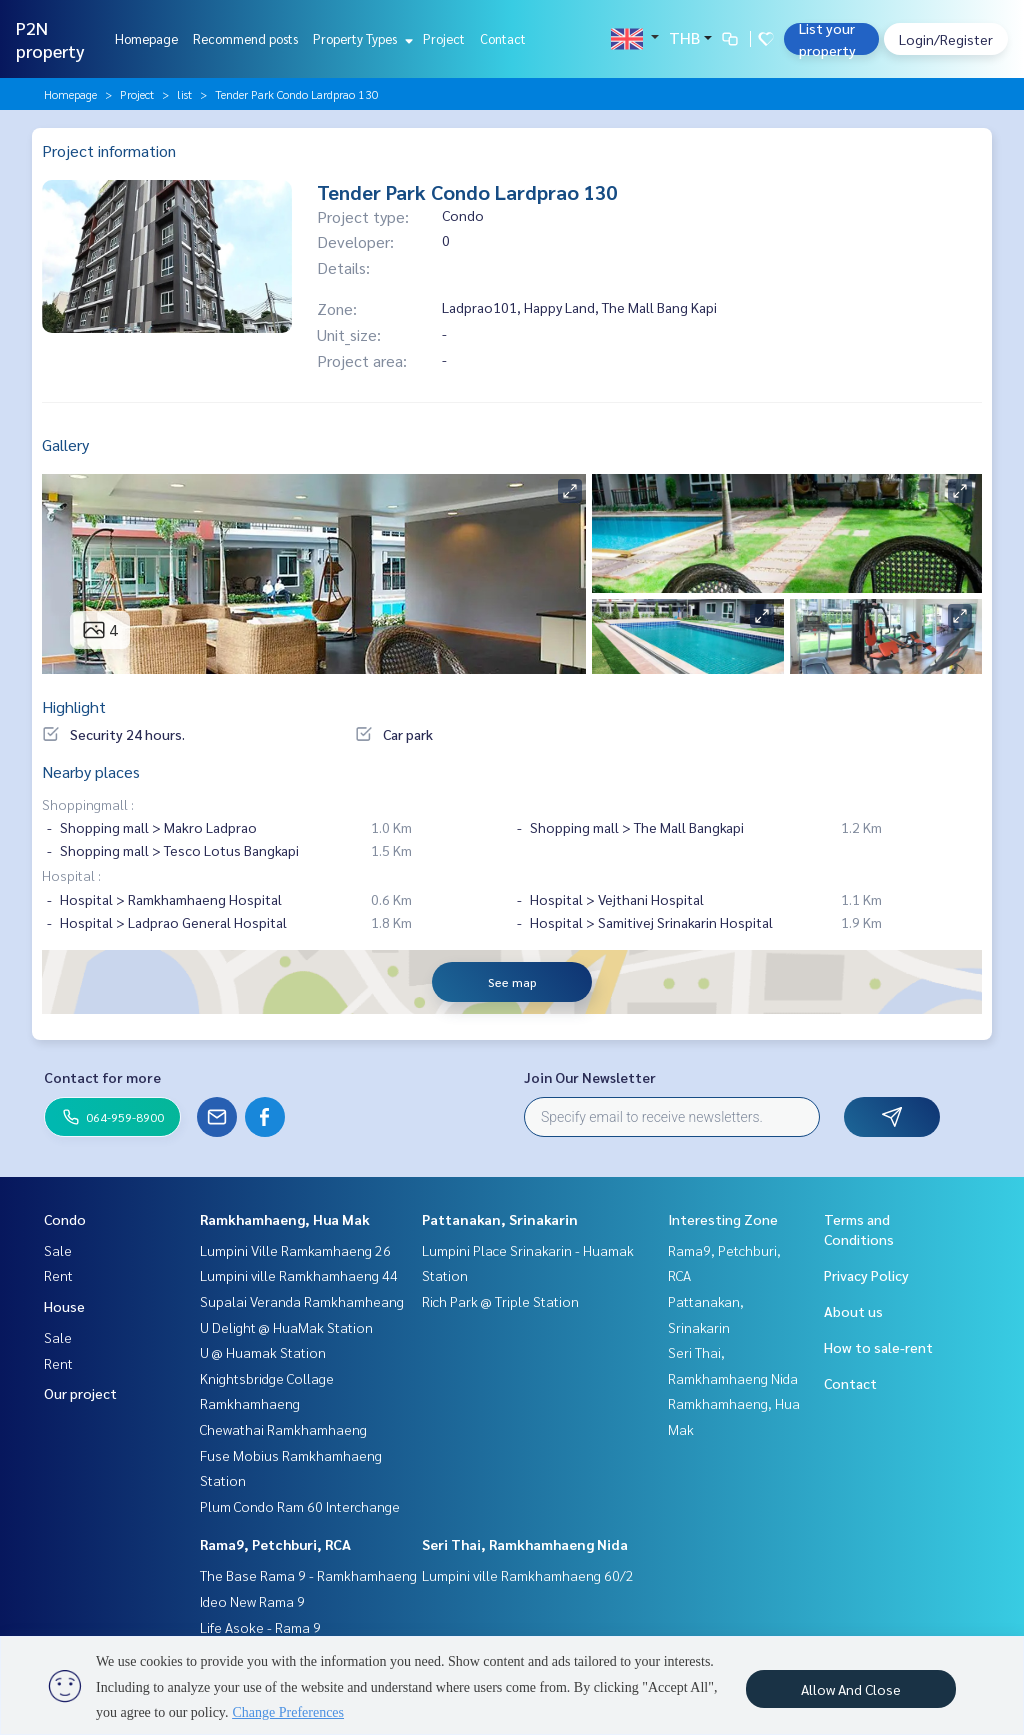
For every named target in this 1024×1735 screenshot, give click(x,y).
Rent (58, 1275)
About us (853, 1311)
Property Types (360, 38)
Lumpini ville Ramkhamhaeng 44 (299, 1275)
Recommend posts (245, 38)
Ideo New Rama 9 (252, 1601)
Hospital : (71, 875)
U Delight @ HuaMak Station (286, 1327)
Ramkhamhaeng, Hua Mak (285, 1219)
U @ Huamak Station (263, 1352)
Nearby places (91, 771)
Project (444, 38)
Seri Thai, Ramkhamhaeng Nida (525, 1544)
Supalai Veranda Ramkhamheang (302, 1301)
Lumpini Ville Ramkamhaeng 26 (295, 1250)
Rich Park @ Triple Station (500, 1301)
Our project (80, 1393)
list (184, 94)
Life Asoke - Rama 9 (260, 1627)
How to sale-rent (878, 1347)
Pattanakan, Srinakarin (500, 1219)
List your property (827, 39)
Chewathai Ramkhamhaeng (283, 1429)
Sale (58, 1250)
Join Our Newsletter (590, 1077)
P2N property (50, 39)
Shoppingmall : (88, 804)
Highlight (74, 706)
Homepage (146, 38)
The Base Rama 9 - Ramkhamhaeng (308, 1575)
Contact (503, 38)
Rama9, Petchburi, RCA (275, 1544)
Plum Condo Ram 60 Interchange (300, 1506)
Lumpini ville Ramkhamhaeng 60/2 (528, 1575)
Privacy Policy (866, 1275)
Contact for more (102, 1077)
